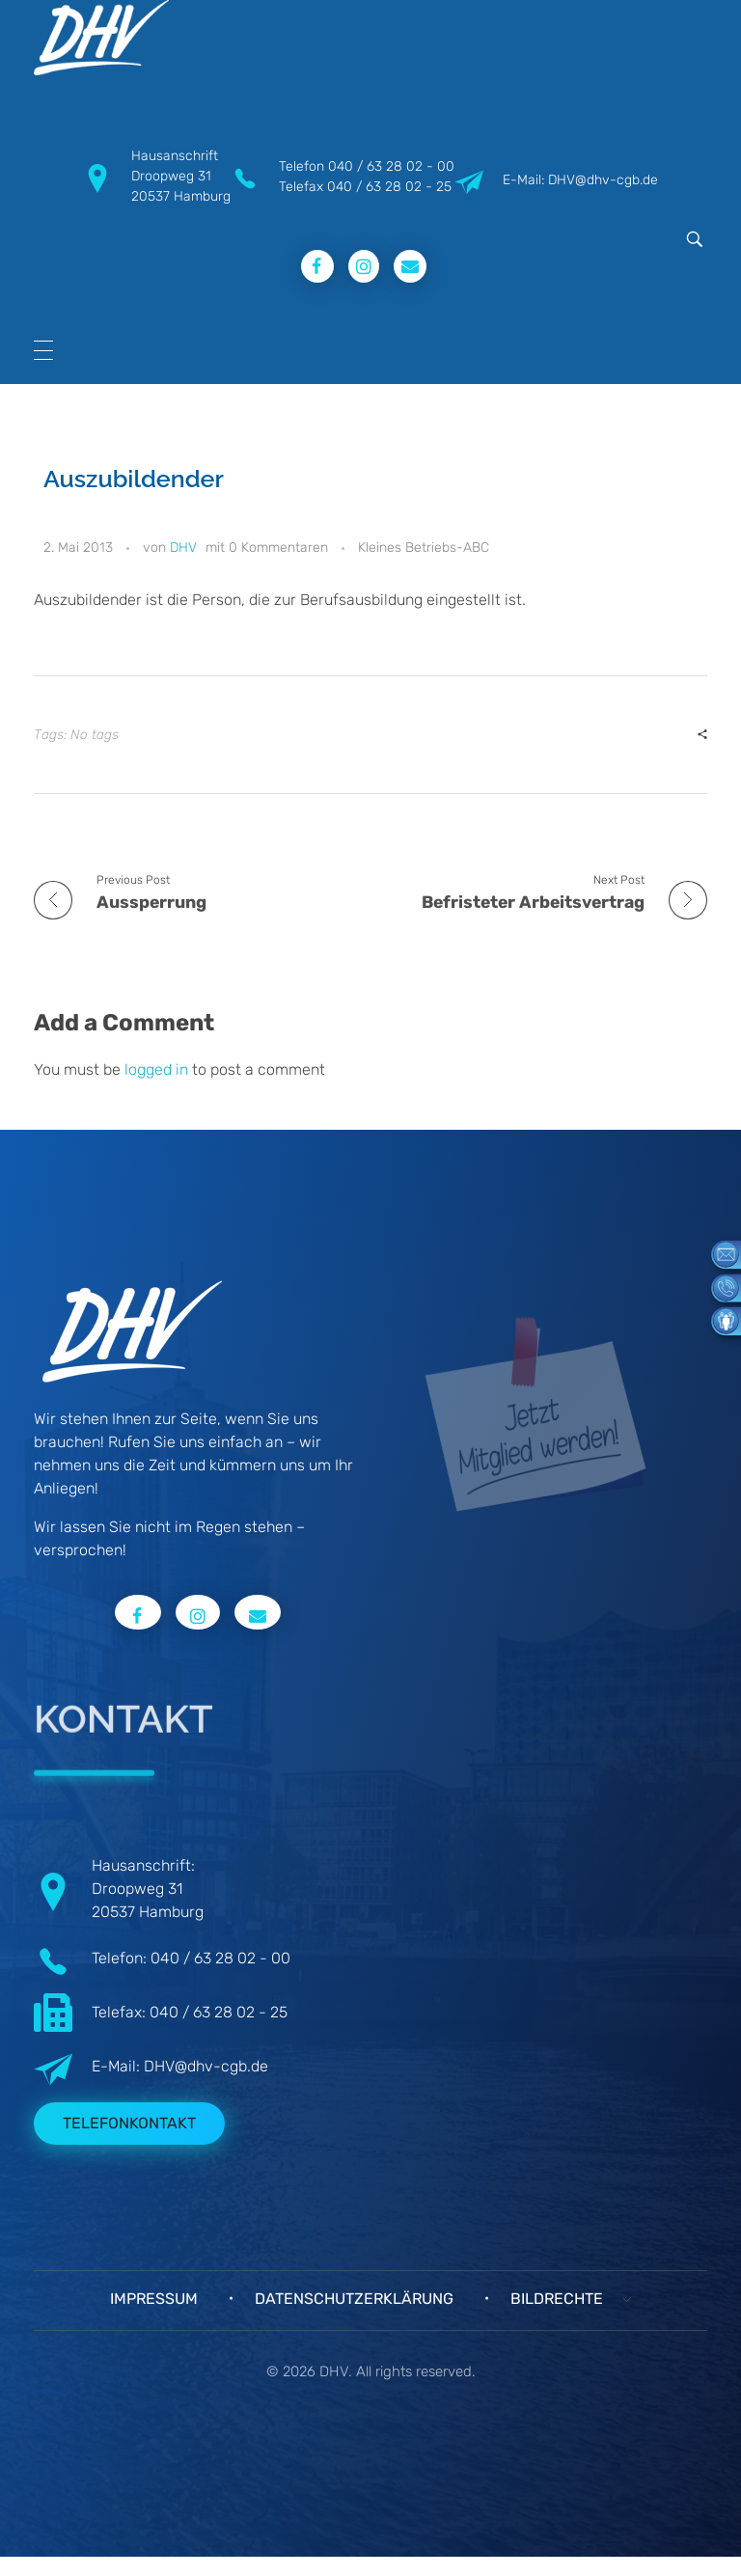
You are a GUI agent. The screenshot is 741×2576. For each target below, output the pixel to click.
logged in (158, 1069)
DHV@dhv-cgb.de (206, 2066)
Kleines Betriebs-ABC (423, 547)
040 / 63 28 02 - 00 (391, 166)
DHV (183, 547)
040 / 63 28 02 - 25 (389, 186)
